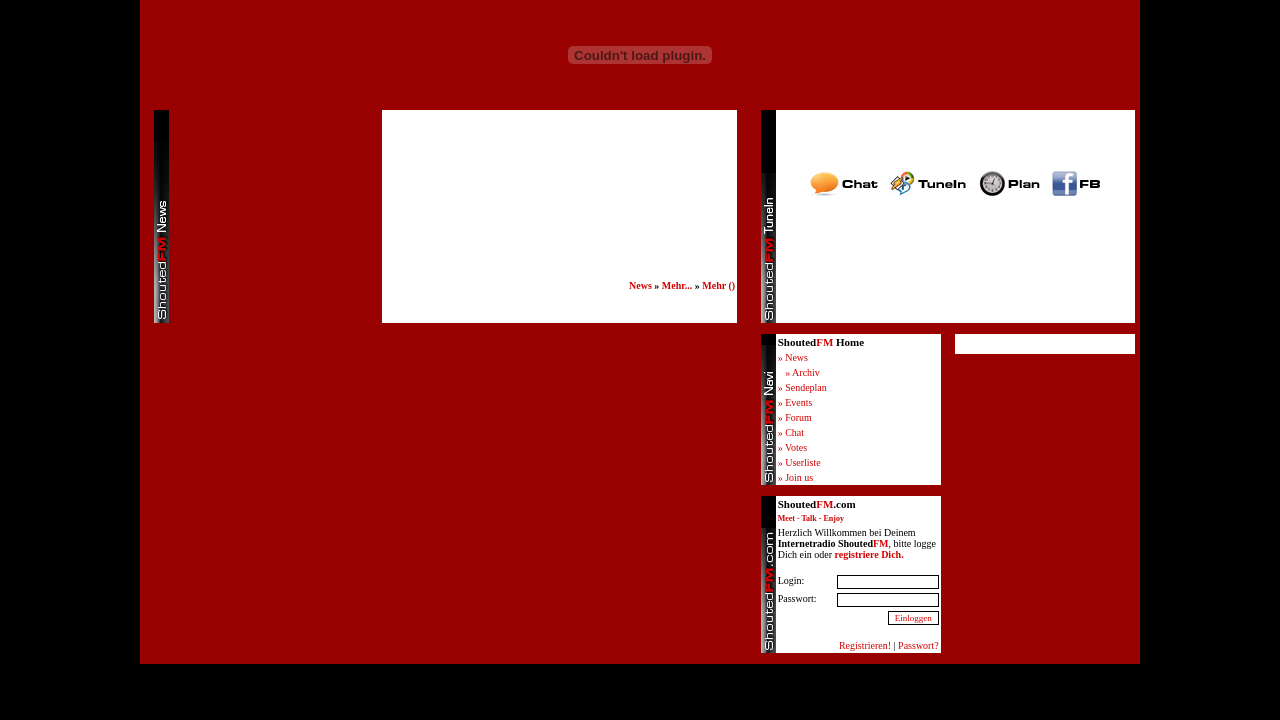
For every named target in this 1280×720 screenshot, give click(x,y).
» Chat (791, 432)
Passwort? (918, 645)
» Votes (792, 447)
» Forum (795, 417)
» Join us (796, 477)
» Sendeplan (802, 387)
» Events (795, 402)
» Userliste (799, 462)
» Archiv (802, 372)
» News (793, 357)
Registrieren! (865, 645)
